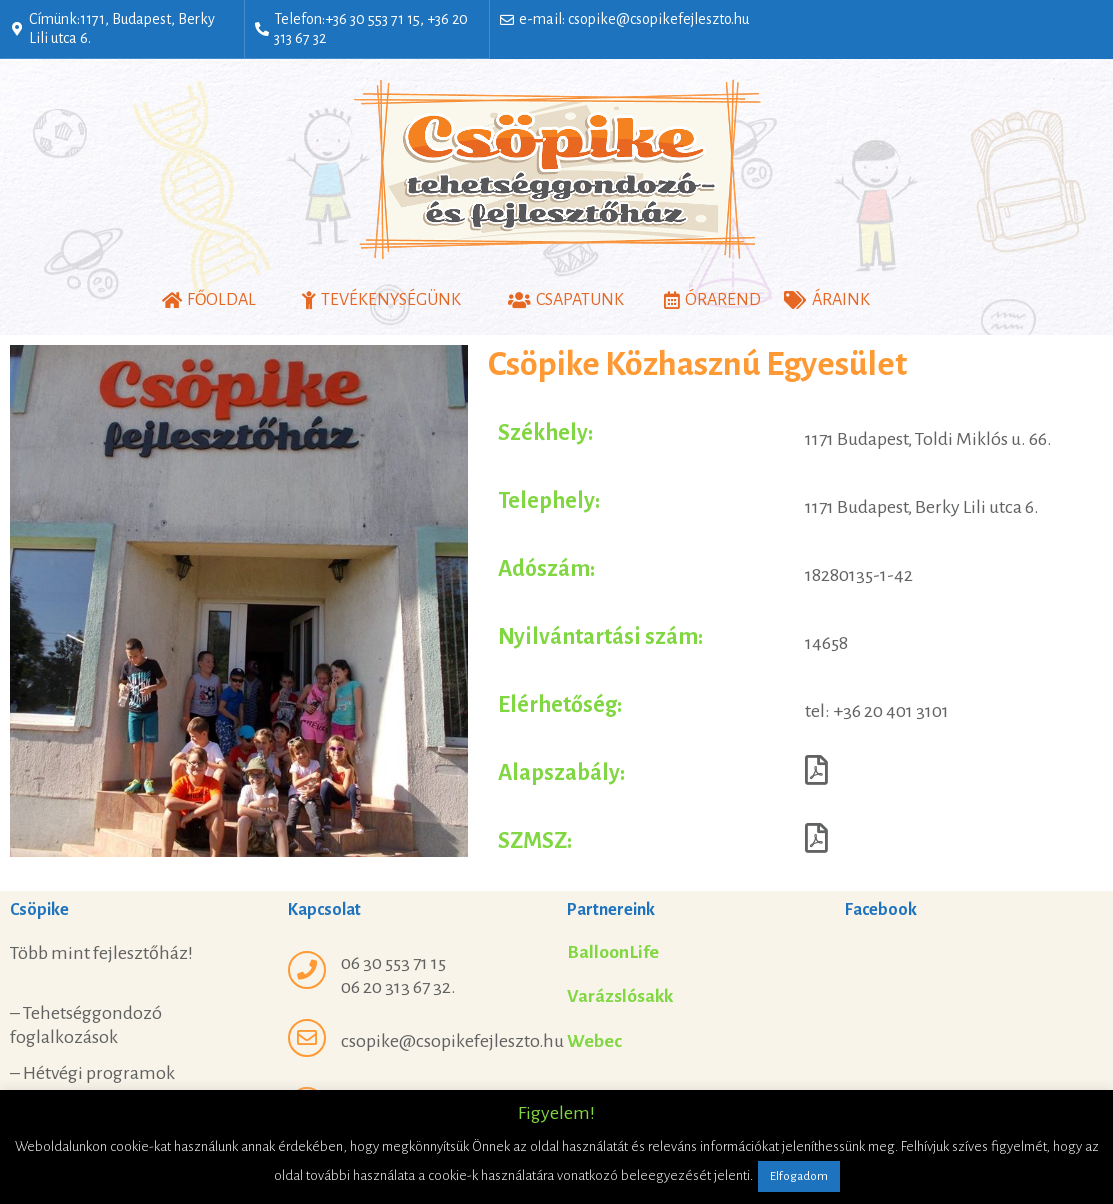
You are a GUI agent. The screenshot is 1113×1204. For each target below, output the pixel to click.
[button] (209, 301)
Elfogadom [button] (799, 1176)
